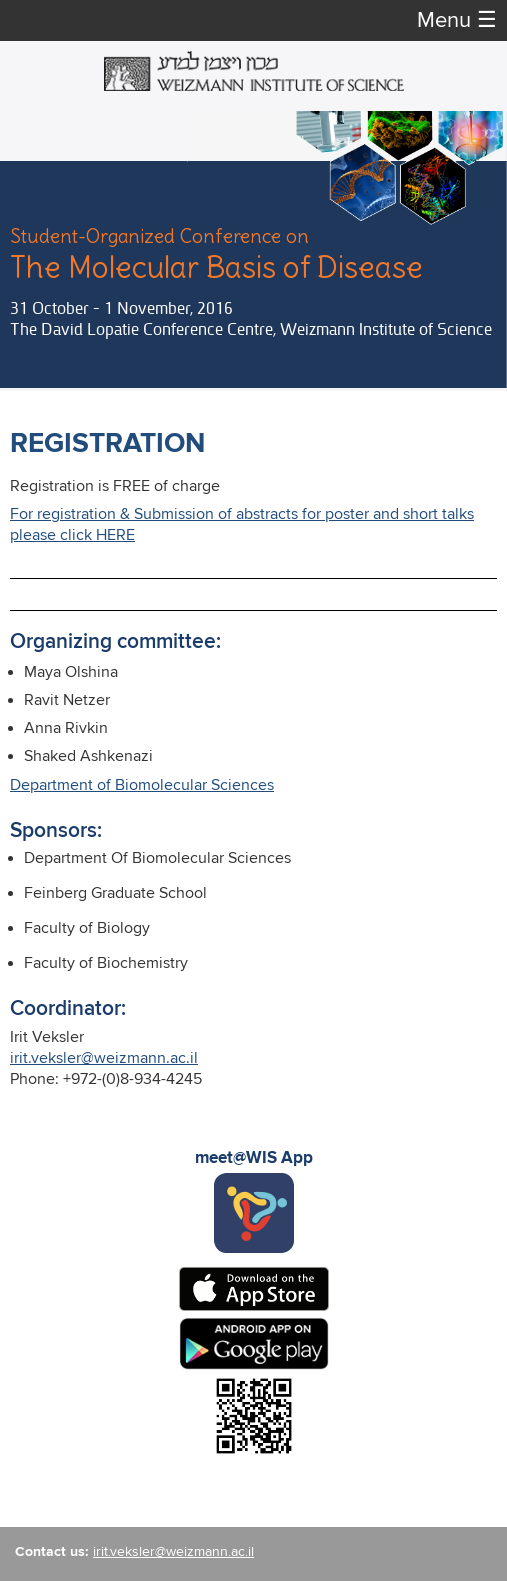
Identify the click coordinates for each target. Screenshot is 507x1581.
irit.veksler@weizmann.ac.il (104, 1058)
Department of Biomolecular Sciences (142, 785)
